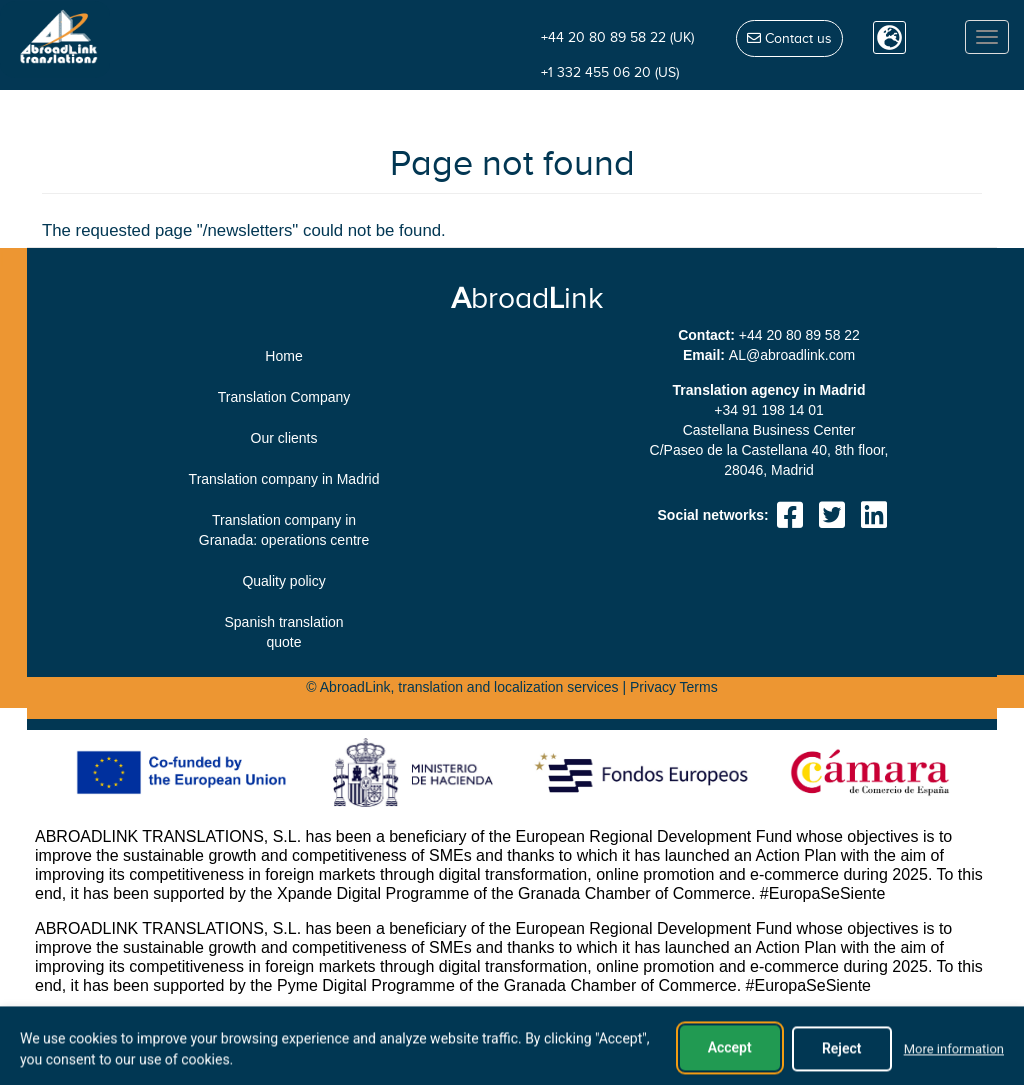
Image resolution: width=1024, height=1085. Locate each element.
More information (954, 1069)
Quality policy (283, 581)
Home (283, 356)
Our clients (284, 438)
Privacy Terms (674, 687)
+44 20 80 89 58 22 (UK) (617, 37)
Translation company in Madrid (284, 479)
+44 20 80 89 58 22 (799, 335)
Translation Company (284, 397)
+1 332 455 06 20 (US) (610, 72)
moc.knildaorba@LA (792, 355)
